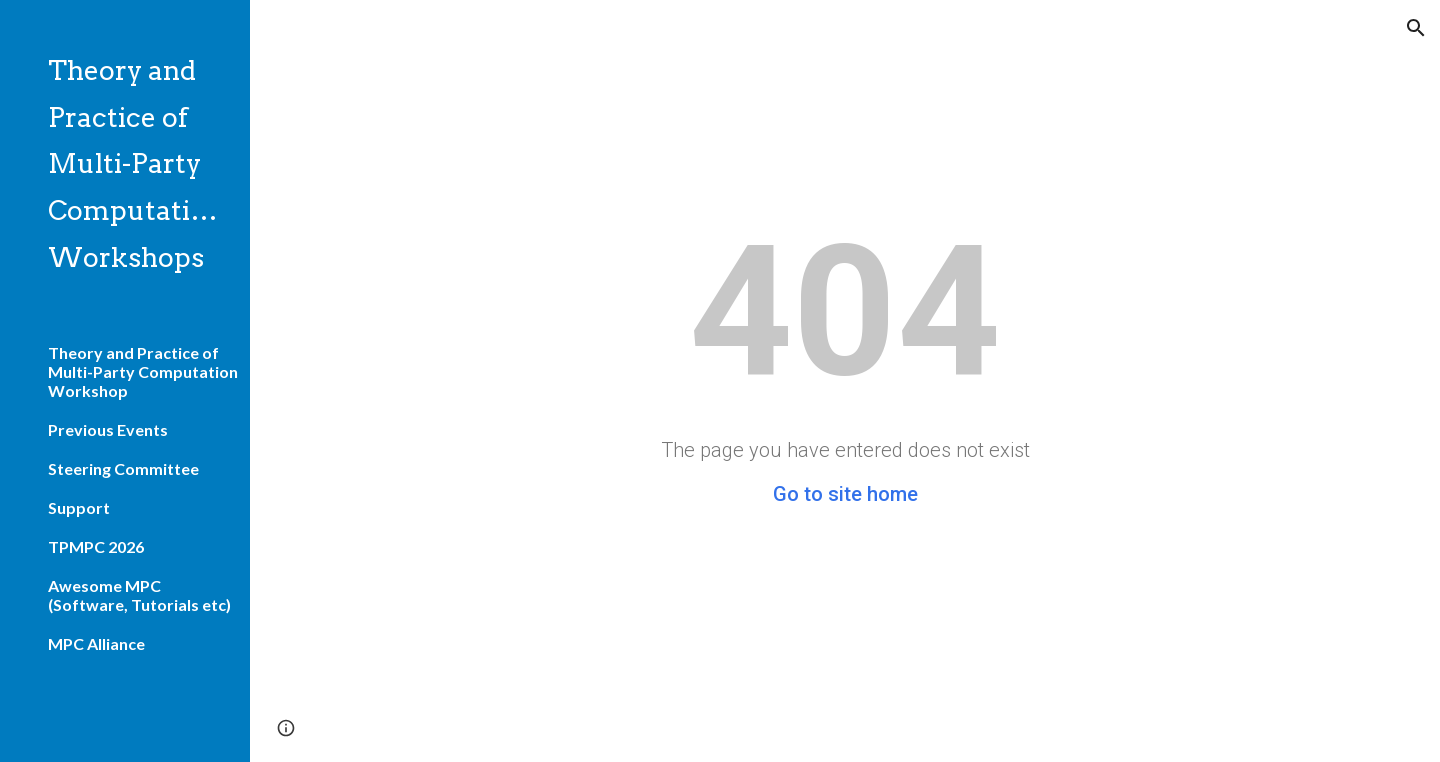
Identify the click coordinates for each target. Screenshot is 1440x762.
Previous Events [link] (108, 429)
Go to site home (845, 494)
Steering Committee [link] (123, 468)
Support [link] (79, 507)
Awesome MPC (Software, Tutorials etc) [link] (139, 595)
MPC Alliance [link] (96, 643)
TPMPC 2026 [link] (96, 546)
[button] (1416, 28)
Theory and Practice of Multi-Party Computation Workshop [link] (143, 371)
